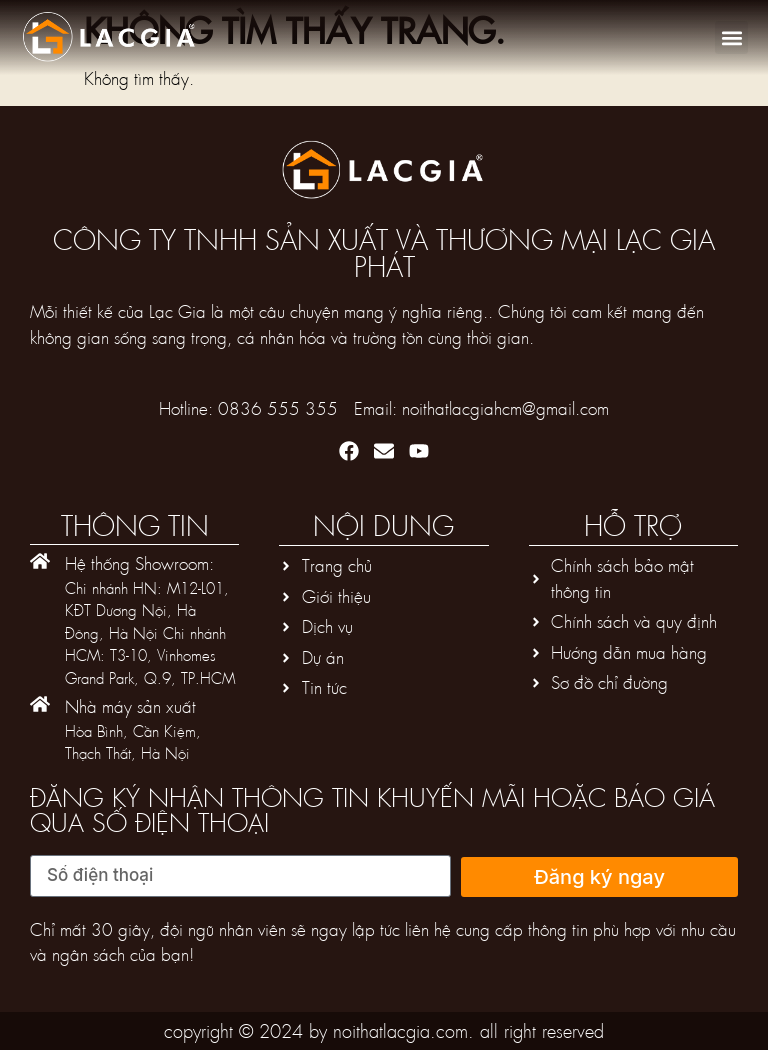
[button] (731, 37)
